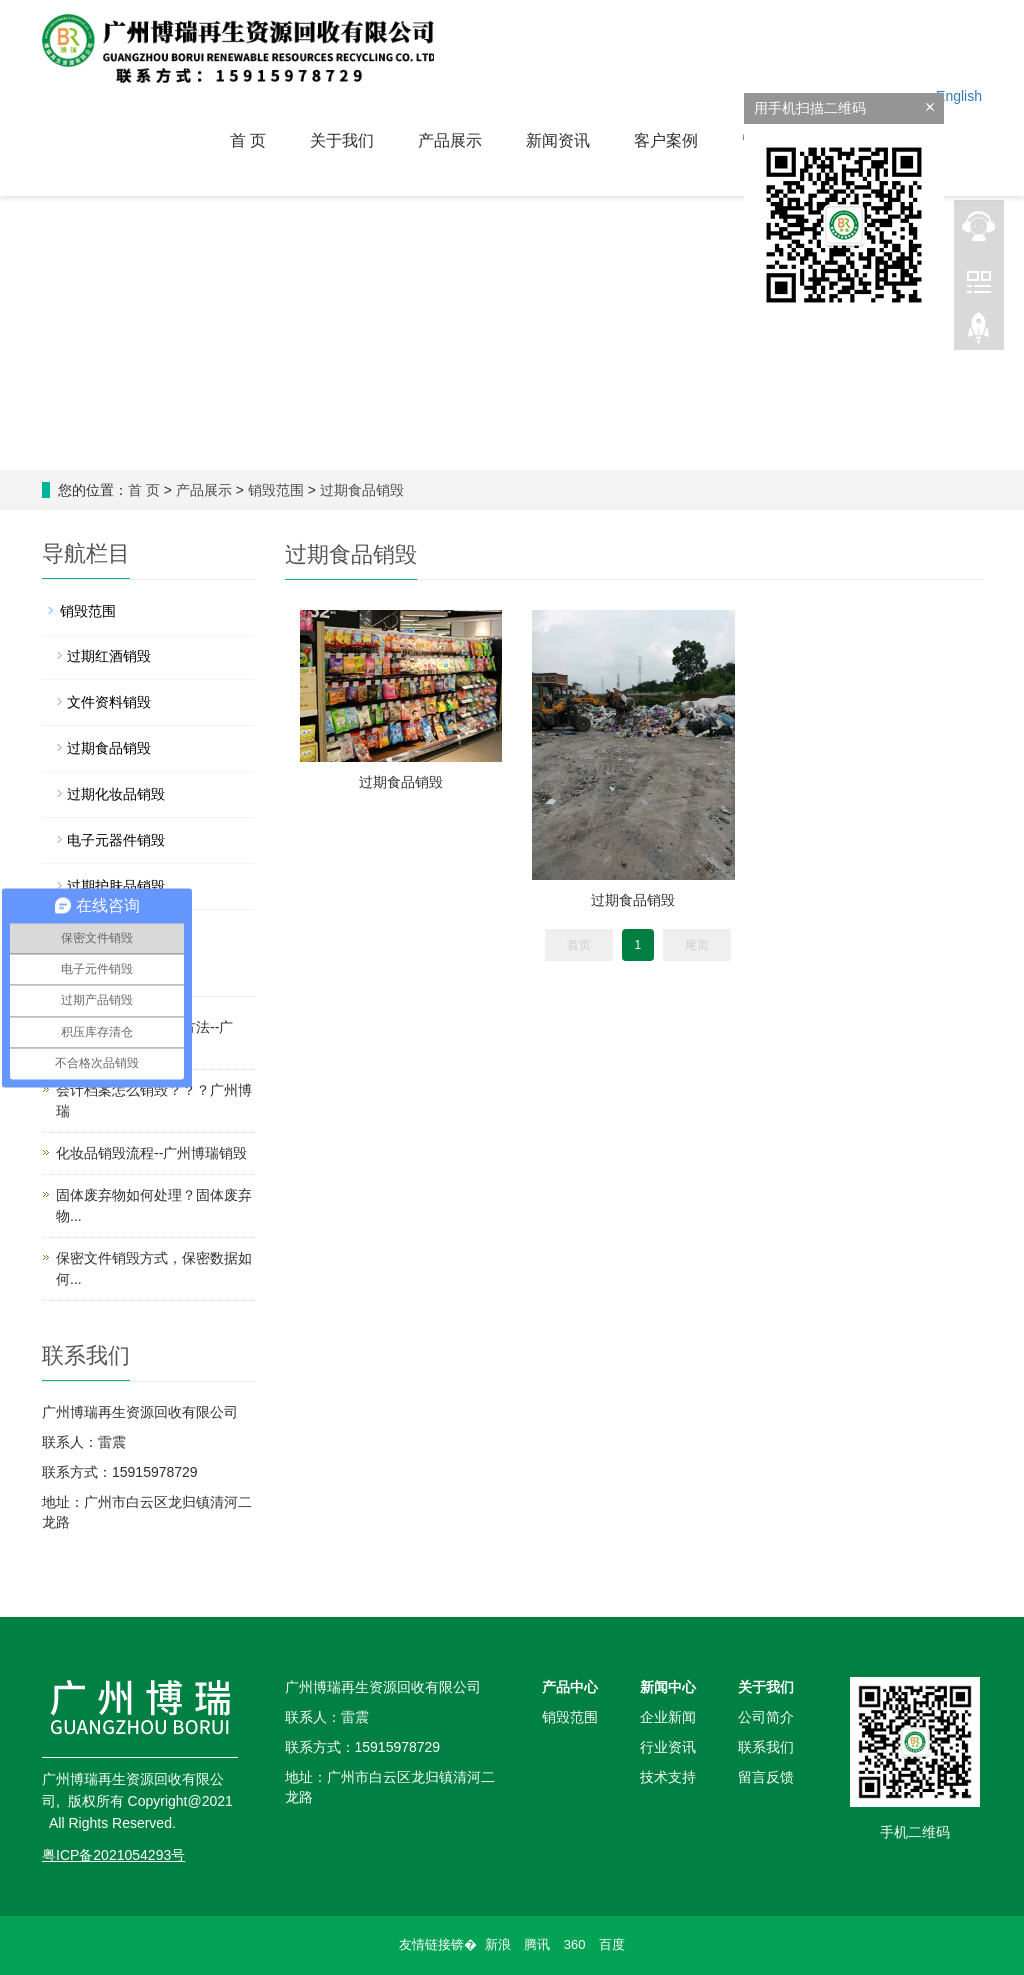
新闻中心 (668, 1687)
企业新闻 (668, 1717)
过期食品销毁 (362, 490)
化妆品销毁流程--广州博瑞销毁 (151, 1153)
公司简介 (766, 1717)
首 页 (248, 140)
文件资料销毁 (109, 702)
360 (575, 1944)
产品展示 (450, 140)
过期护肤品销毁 (116, 886)
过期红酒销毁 (109, 656)
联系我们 (766, 1747)
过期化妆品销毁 (116, 794)
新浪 (498, 1944)
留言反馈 (766, 1777)
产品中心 (570, 1687)
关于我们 (342, 140)
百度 (612, 1944)
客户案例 (666, 140)
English (959, 96)
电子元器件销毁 (116, 840)
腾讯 (537, 1944)
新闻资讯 (558, 140)
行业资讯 (668, 1747)
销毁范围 (276, 490)
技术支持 (668, 1777)
